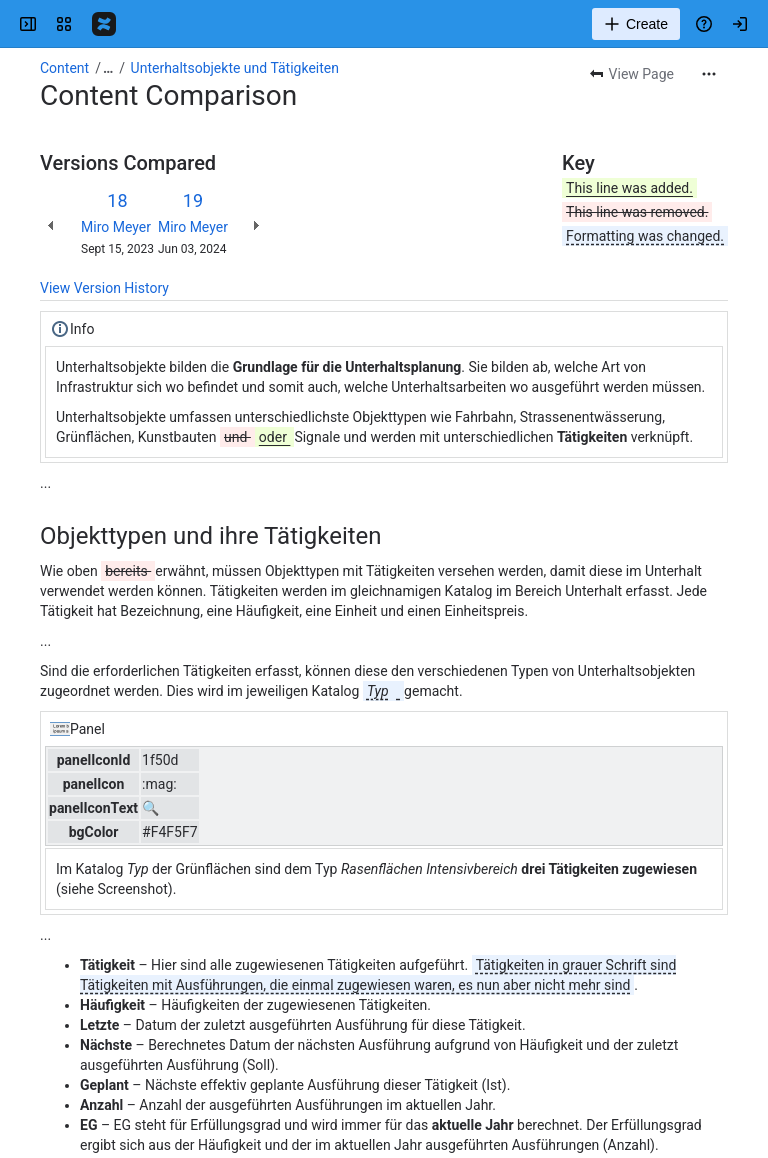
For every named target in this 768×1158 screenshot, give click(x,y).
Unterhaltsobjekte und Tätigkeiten (235, 68)
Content (64, 68)
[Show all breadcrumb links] (108, 68)
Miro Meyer (116, 227)
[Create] (636, 24)
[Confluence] (104, 24)
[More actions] (709, 74)
